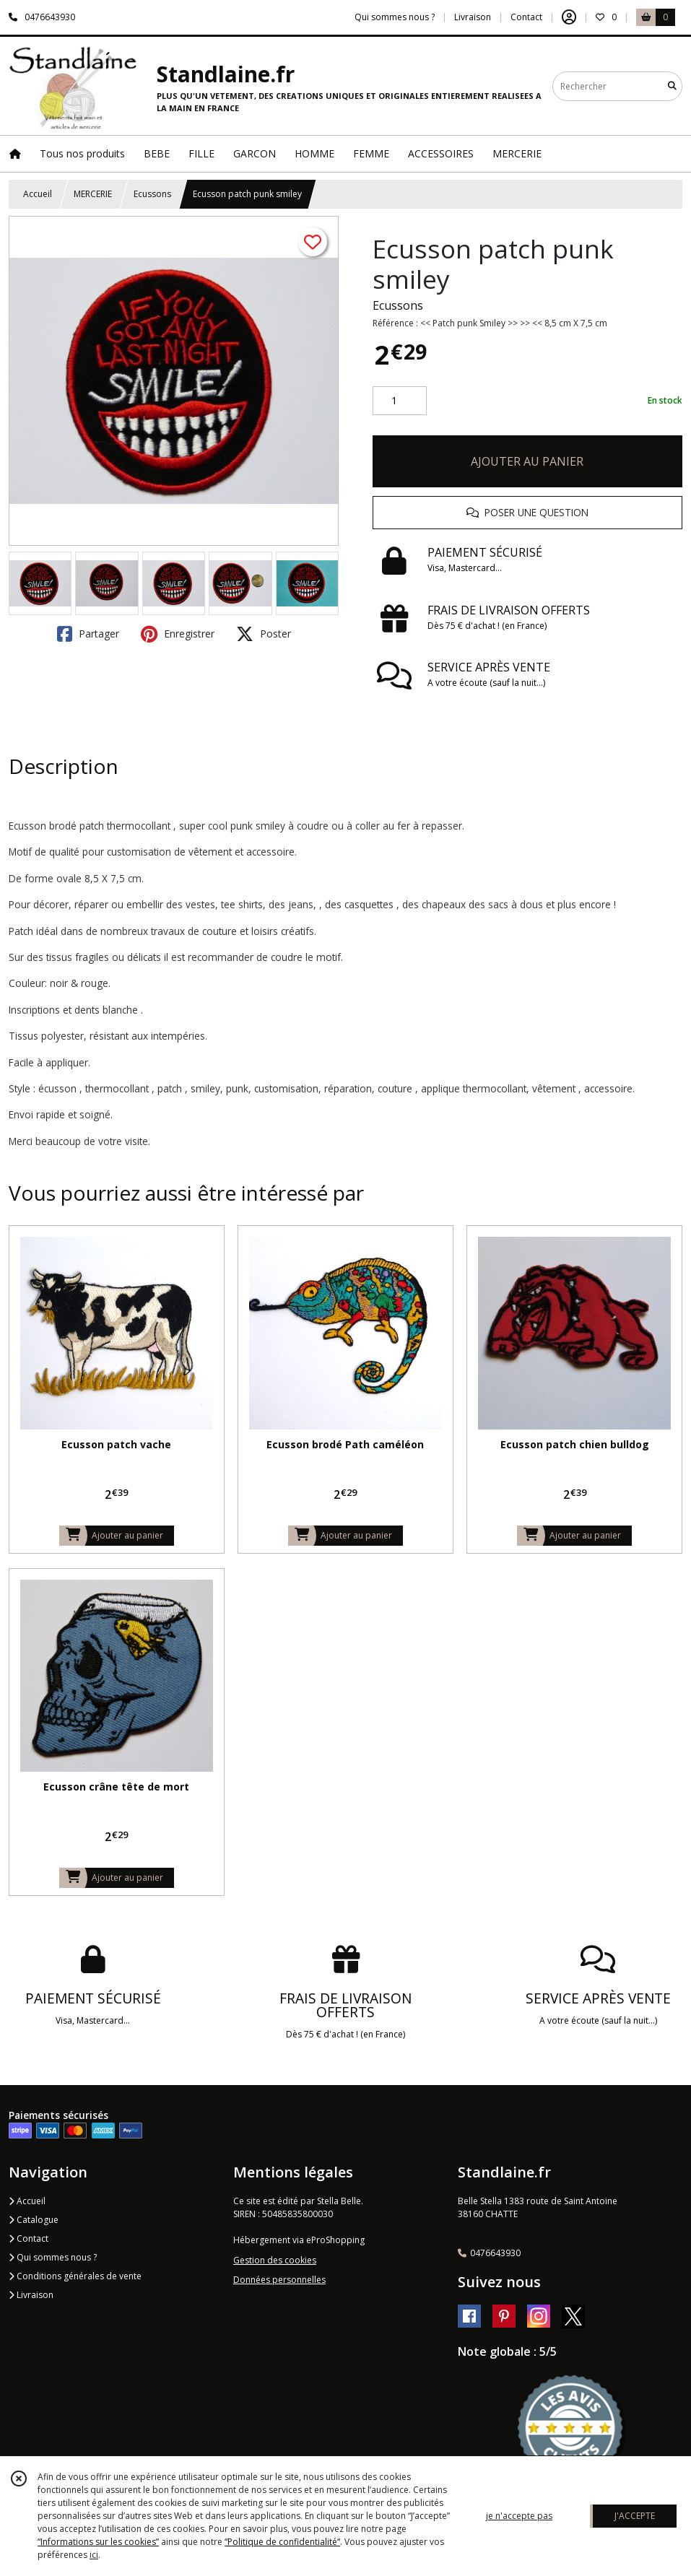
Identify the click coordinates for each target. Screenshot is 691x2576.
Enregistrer (177, 634)
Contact (526, 17)
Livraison (31, 2295)
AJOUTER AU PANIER (527, 461)
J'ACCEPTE (634, 2516)
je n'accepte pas (519, 2516)
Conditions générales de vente (75, 2276)
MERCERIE (93, 194)
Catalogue (33, 2220)
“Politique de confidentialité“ (282, 2542)
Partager (88, 634)
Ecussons (152, 194)
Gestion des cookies (274, 2260)
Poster (263, 634)
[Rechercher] (672, 86)
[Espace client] (569, 17)
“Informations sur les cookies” (98, 2542)
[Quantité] (400, 400)
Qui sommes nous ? (53, 2257)
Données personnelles (279, 2279)
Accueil (37, 194)
